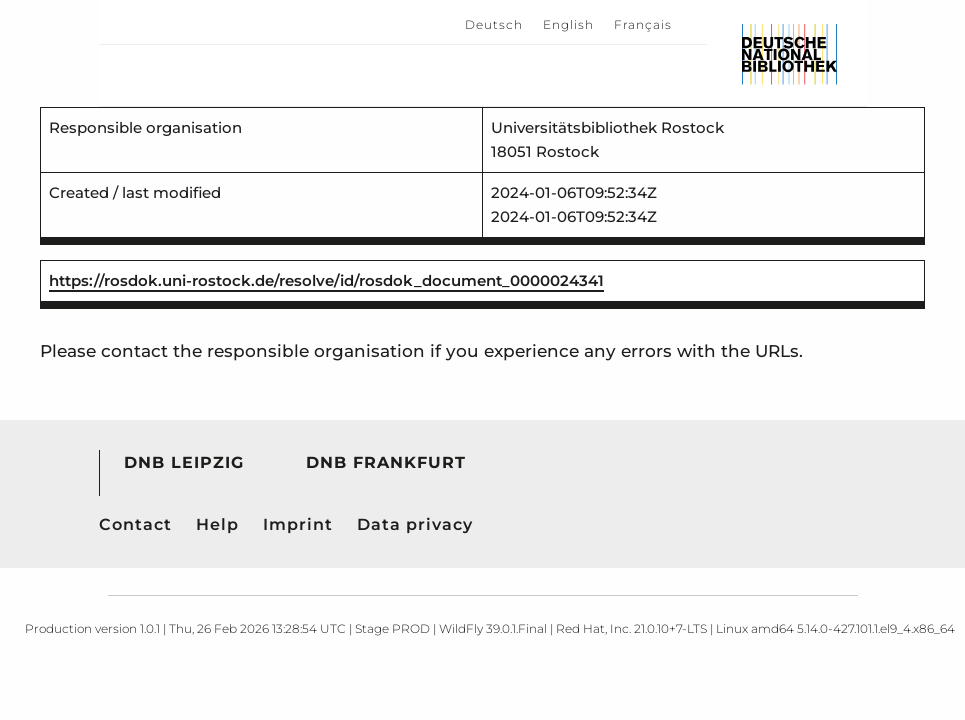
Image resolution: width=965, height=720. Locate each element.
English (568, 24)
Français (643, 24)
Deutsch (494, 24)
